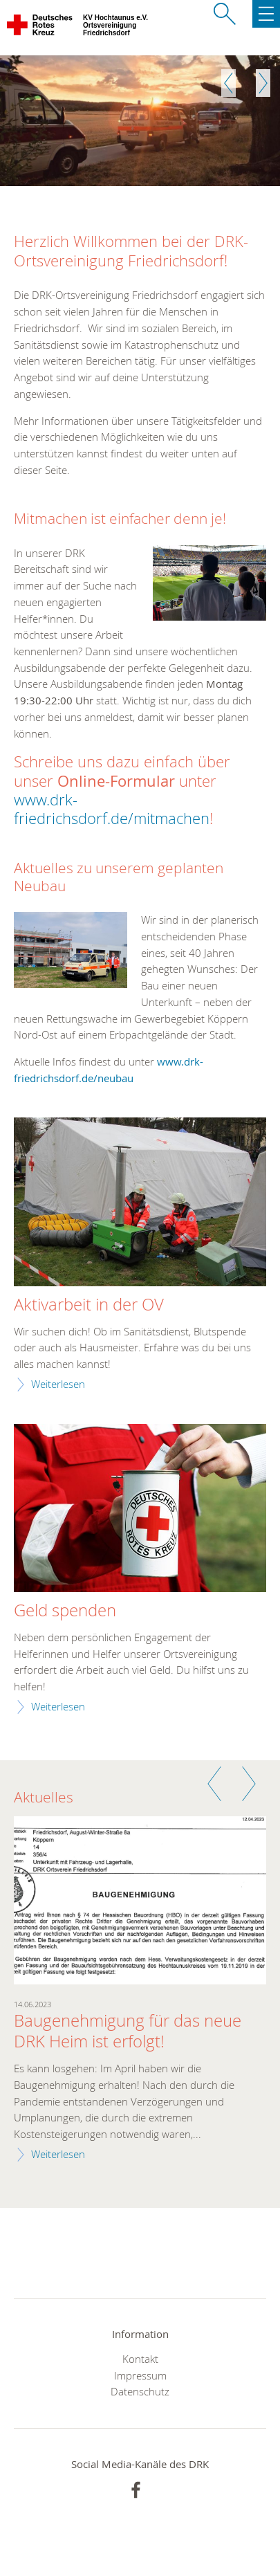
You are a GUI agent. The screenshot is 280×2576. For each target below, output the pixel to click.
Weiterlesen (58, 1384)
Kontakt (140, 2359)
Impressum (140, 2375)
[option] (140, 120)
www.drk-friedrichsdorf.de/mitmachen (111, 808)
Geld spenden (65, 1610)
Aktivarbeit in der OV (89, 1305)
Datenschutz (140, 2391)
